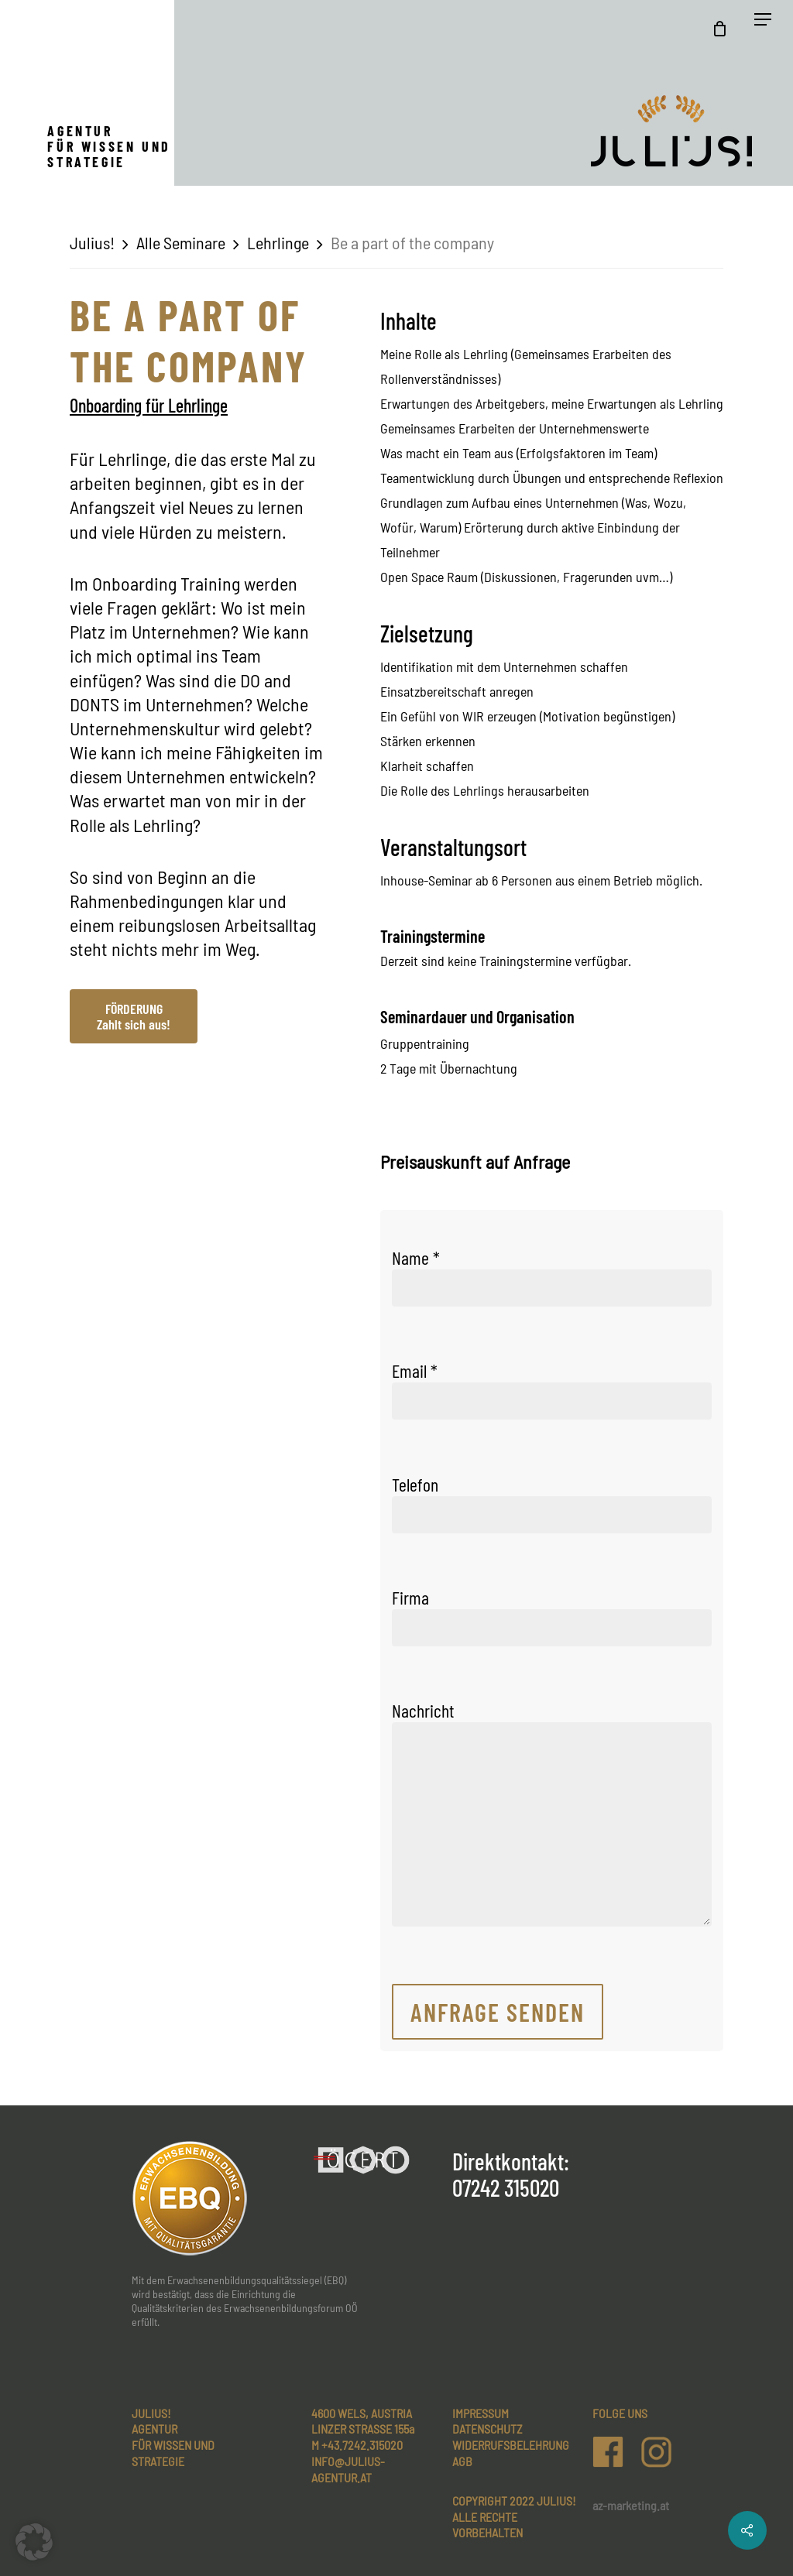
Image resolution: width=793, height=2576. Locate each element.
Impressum (480, 2413)
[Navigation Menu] (762, 29)
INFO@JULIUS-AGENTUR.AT (348, 2469)
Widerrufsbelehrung (510, 2444)
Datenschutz (487, 2428)
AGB (462, 2461)
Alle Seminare (180, 242)
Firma (552, 1616)
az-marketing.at (630, 2505)
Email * (552, 1389)
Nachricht (552, 1815)
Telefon (552, 1503)
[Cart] (724, 28)
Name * (552, 1276)
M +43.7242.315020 (357, 2444)
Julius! (92, 242)
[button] (34, 2542)
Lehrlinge (278, 242)
